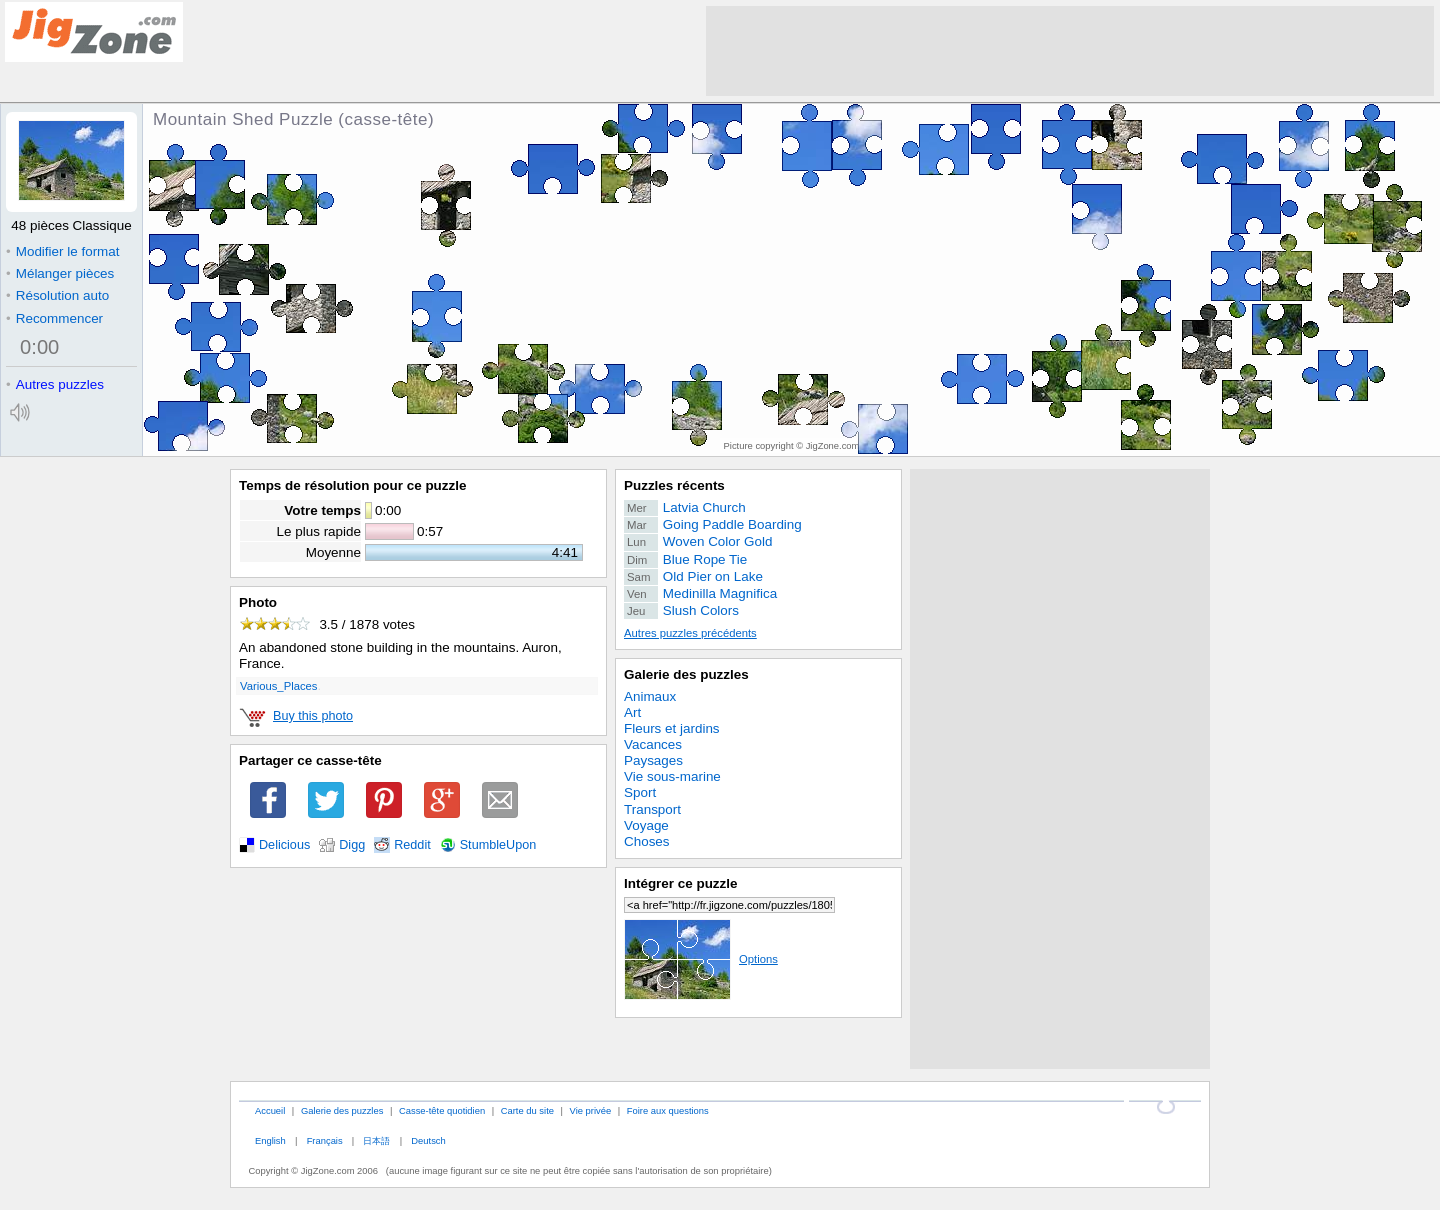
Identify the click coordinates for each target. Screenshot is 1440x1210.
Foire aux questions (668, 1110)
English (270, 1140)
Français (325, 1140)
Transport (652, 809)
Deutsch (428, 1140)
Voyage (646, 825)
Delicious (284, 845)
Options (701, 959)
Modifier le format (63, 251)
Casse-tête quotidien (442, 1110)
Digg (352, 845)
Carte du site (527, 1110)
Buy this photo (313, 716)
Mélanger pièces (60, 273)
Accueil (270, 1110)
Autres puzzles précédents (690, 633)
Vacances (653, 744)
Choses (647, 841)
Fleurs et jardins (672, 728)
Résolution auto (57, 295)
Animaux (650, 696)
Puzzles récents (674, 485)
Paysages (653, 760)
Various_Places (278, 686)
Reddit (412, 845)
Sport (640, 792)
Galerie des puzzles (686, 674)
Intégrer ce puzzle (681, 883)
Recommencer (54, 318)
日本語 (376, 1140)
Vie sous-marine (672, 776)
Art (632, 712)
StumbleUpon (498, 845)
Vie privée (591, 1110)
